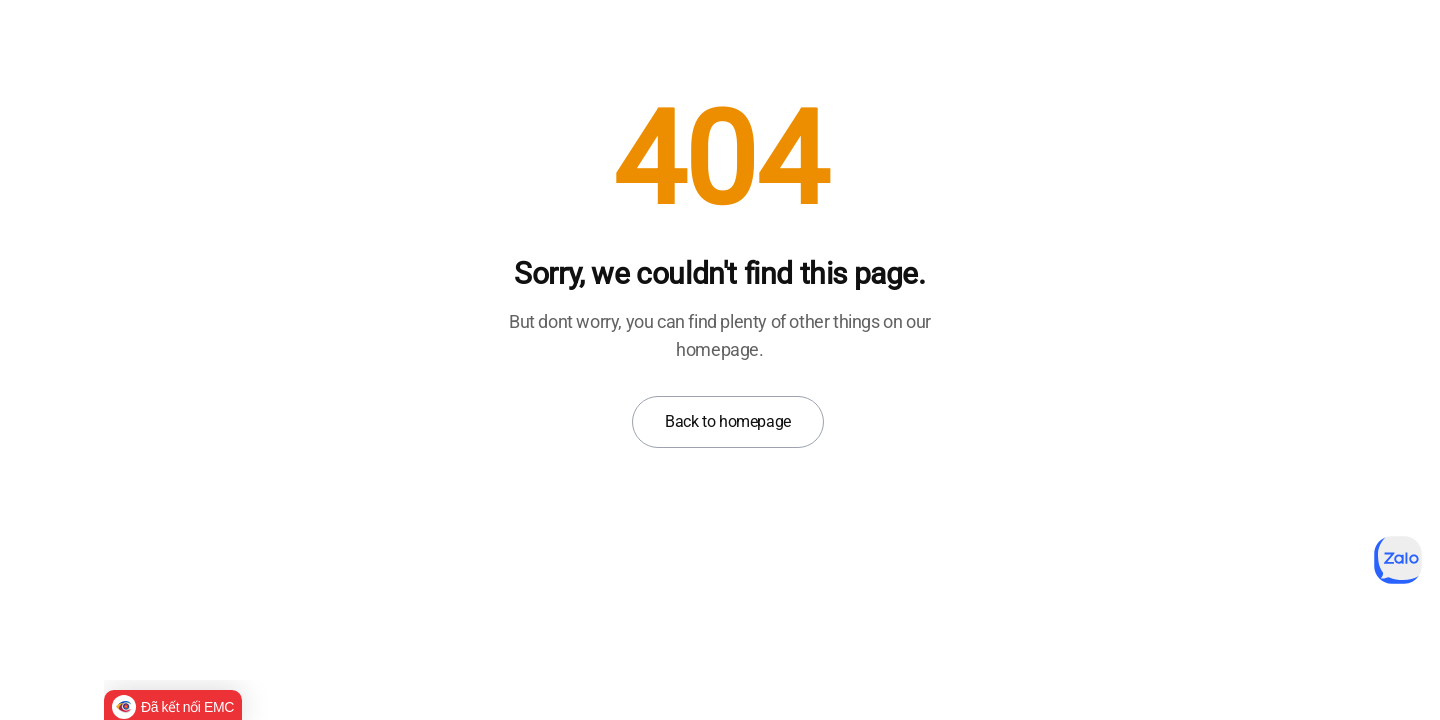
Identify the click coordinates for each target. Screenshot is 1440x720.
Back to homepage (728, 421)
